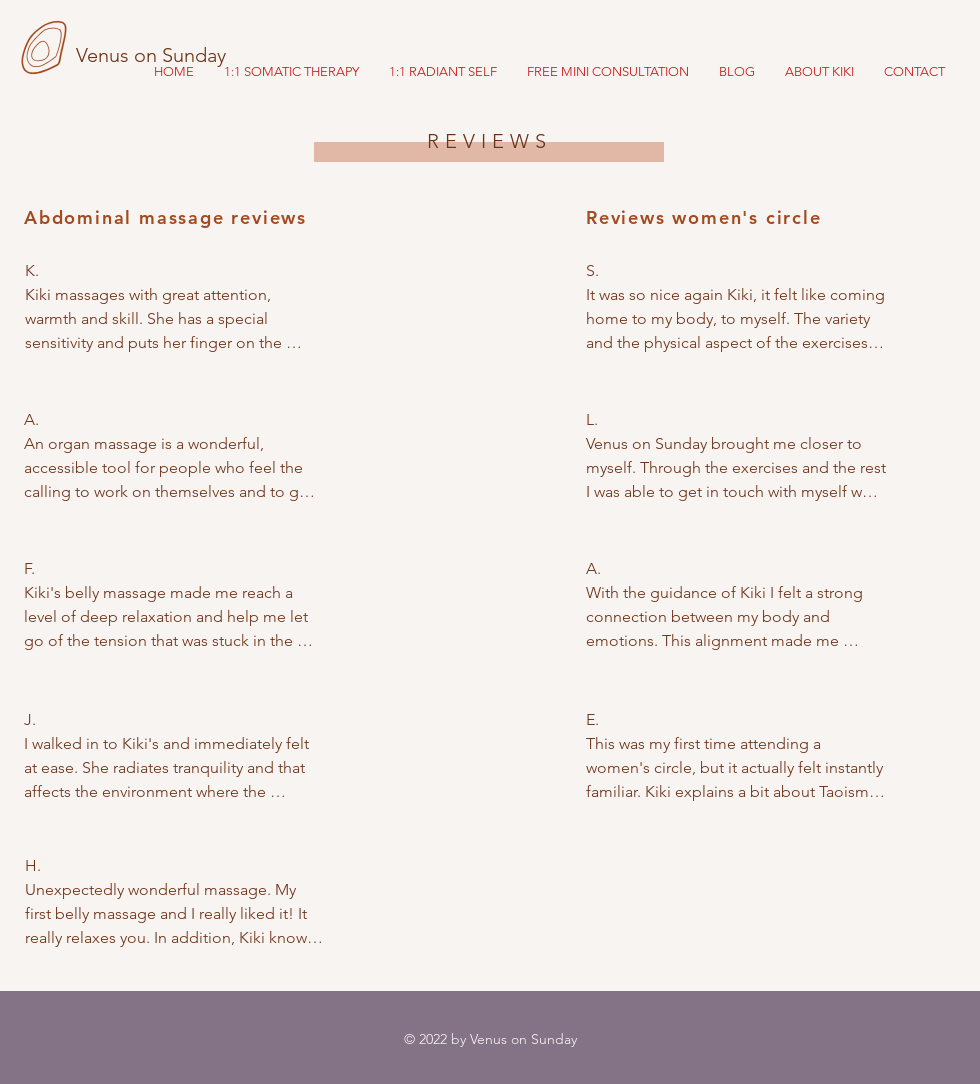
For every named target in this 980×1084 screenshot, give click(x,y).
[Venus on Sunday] (173, 55)
